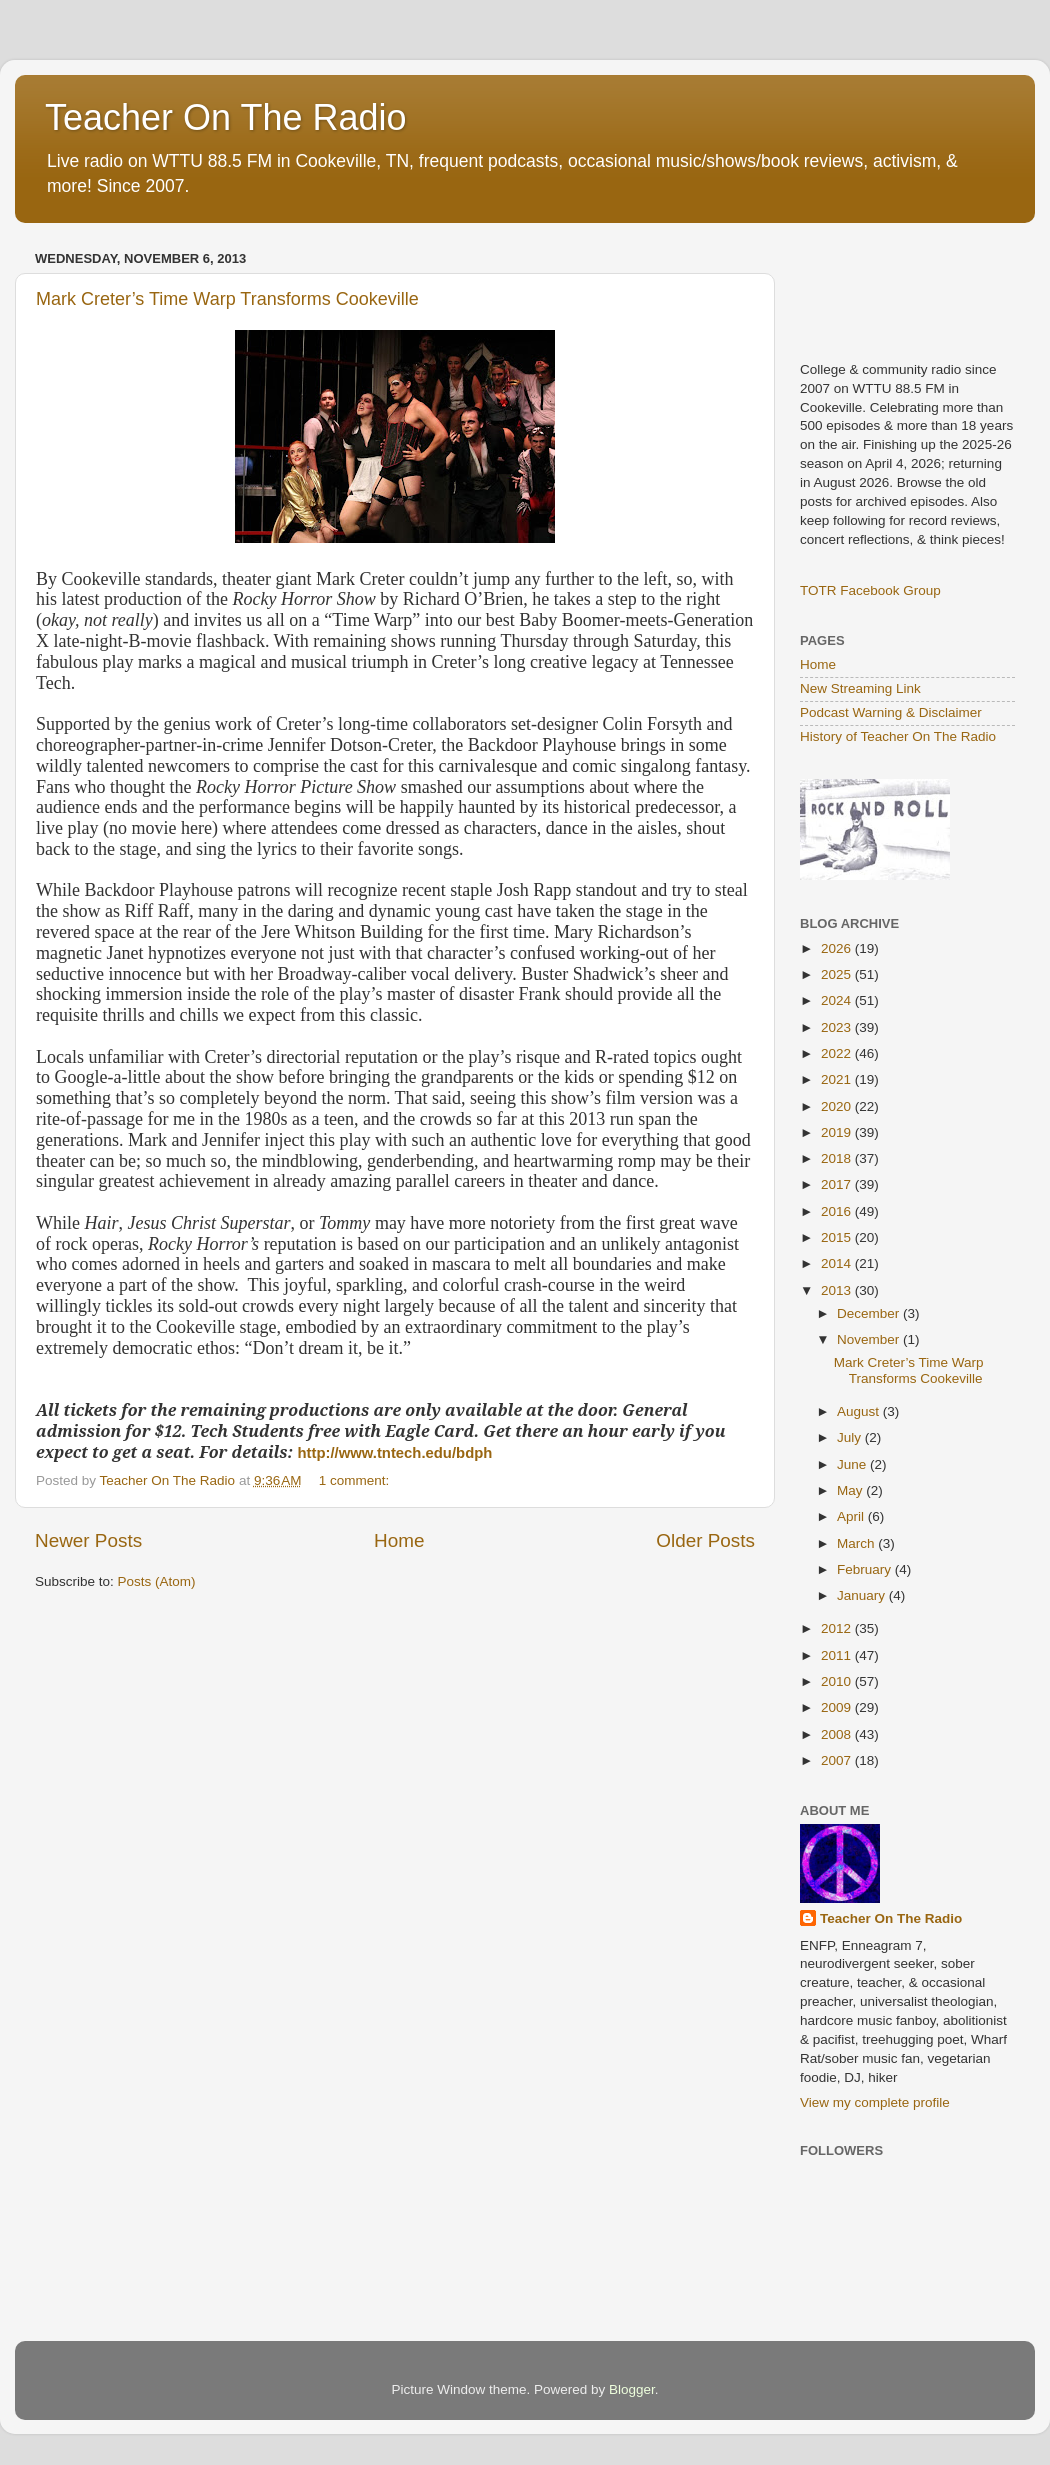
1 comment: (356, 1480)
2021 (838, 1079)
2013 (838, 1290)
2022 (838, 1053)
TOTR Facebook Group (870, 590)
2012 (838, 1628)
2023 (838, 1027)
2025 (838, 974)
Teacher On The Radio (226, 117)
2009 (838, 1707)
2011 (838, 1655)
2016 (838, 1211)
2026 (838, 948)
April (852, 1516)
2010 (838, 1681)
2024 (838, 1000)
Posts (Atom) (157, 1581)
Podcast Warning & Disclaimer (891, 712)
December (870, 1313)
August (860, 1411)
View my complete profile (875, 2102)
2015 (838, 1237)
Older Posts (705, 1540)
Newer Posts (88, 1540)
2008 (838, 1734)
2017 (838, 1184)
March (857, 1543)
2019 (838, 1132)
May (851, 1490)
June (853, 1464)
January (863, 1595)
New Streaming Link (860, 688)
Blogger (632, 2389)
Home (399, 1540)
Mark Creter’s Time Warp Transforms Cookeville (227, 299)
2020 (838, 1106)
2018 (838, 1158)
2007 (838, 1760)
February (866, 1569)
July (851, 1437)
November (870, 1339)
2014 (838, 1263)
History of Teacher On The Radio (898, 736)
